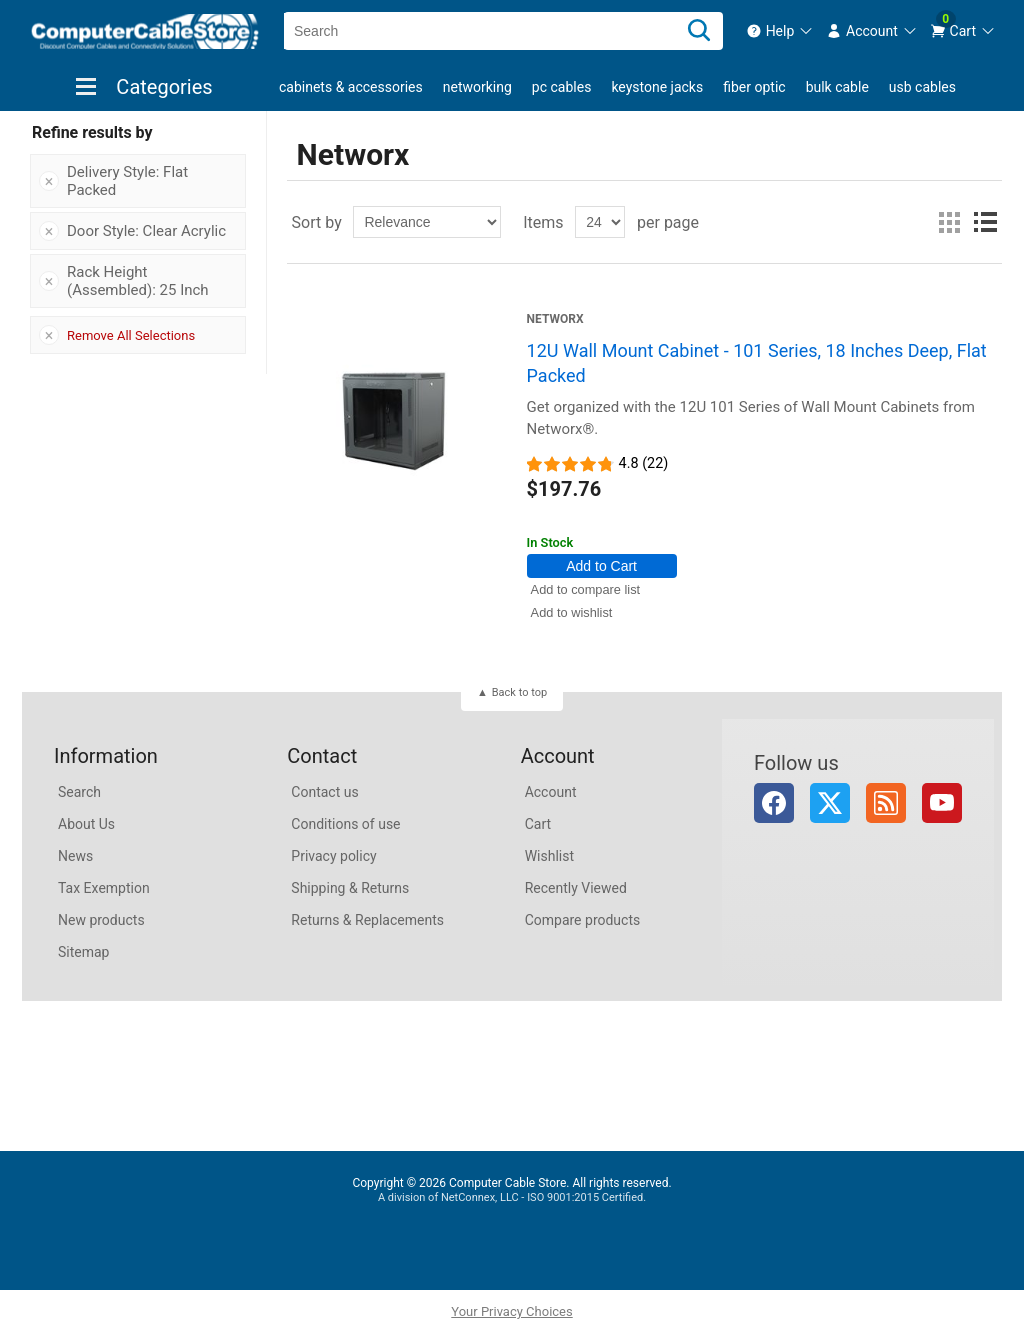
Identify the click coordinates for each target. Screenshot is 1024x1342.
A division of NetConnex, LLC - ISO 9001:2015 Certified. (512, 1197)
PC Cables (562, 87)
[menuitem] (780, 31)
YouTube (942, 803)
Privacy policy (333, 856)
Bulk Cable (837, 87)
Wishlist (549, 856)
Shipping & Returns (350, 888)
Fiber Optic (754, 87)
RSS (886, 803)
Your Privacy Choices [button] (511, 1311)
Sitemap (83, 952)
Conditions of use (345, 824)
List (985, 222)
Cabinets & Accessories (351, 87)
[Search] (699, 31)
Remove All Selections (131, 335)
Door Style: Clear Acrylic (146, 231)
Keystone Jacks (657, 87)
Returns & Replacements (367, 920)
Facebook (774, 803)
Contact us (324, 792)
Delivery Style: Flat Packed (127, 181)
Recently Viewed (576, 888)
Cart (538, 824)
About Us (86, 824)
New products (101, 920)
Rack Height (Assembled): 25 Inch (138, 281)
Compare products (583, 920)
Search (79, 792)
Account (551, 792)
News (75, 856)
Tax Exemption (104, 888)
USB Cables (922, 87)
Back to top (519, 692)
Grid (949, 222)
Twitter (830, 803)
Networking (477, 87)
